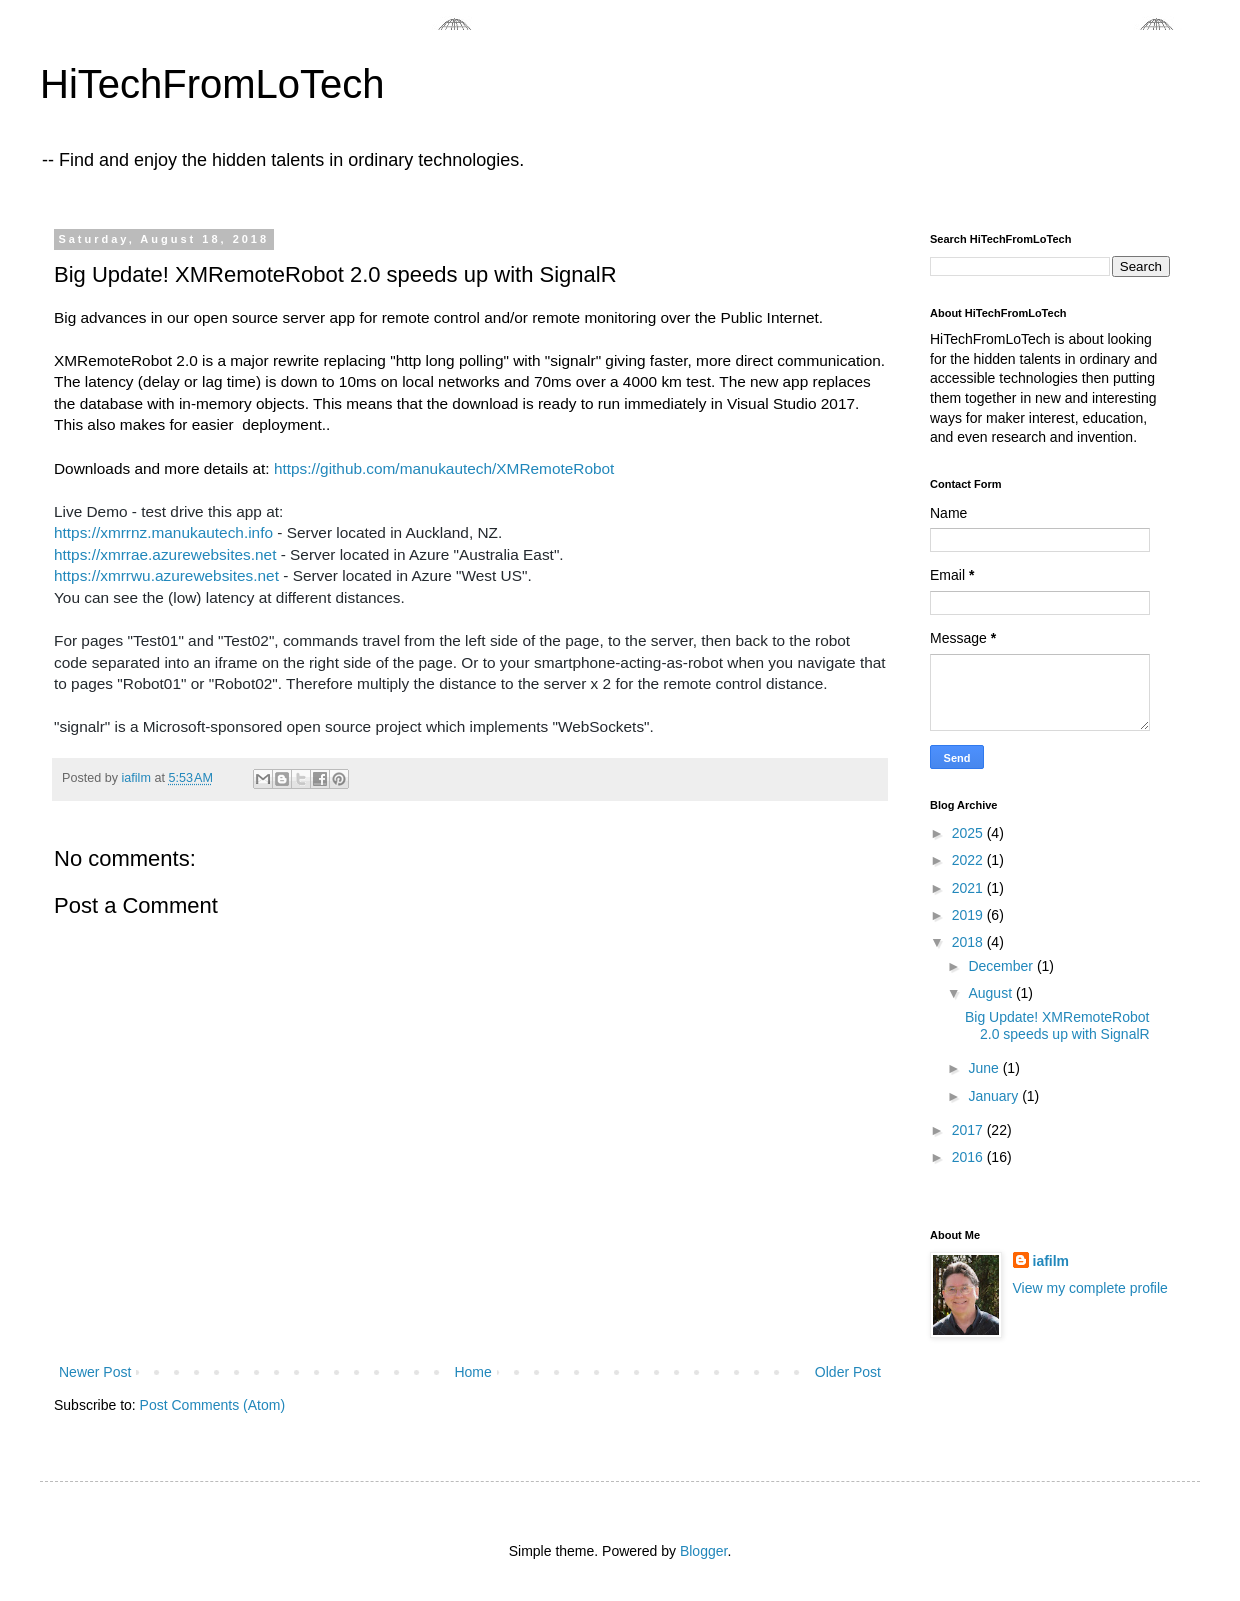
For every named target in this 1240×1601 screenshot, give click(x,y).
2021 (969, 888)
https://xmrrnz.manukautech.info (163, 532)
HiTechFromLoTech (212, 84)
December (1002, 966)
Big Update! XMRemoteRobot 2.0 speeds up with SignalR (1057, 1025)
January (995, 1096)
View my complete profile (1090, 1288)
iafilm (1051, 1261)
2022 (969, 860)
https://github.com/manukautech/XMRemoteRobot (444, 468)
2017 (969, 1130)
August (991, 993)
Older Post (848, 1372)
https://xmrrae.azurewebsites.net (165, 554)
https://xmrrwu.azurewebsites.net (166, 575)
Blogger (703, 1551)
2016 (969, 1157)
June (985, 1068)
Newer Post (95, 1372)
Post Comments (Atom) (212, 1405)
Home (472, 1372)
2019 (969, 915)
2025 (969, 833)
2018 (969, 942)
